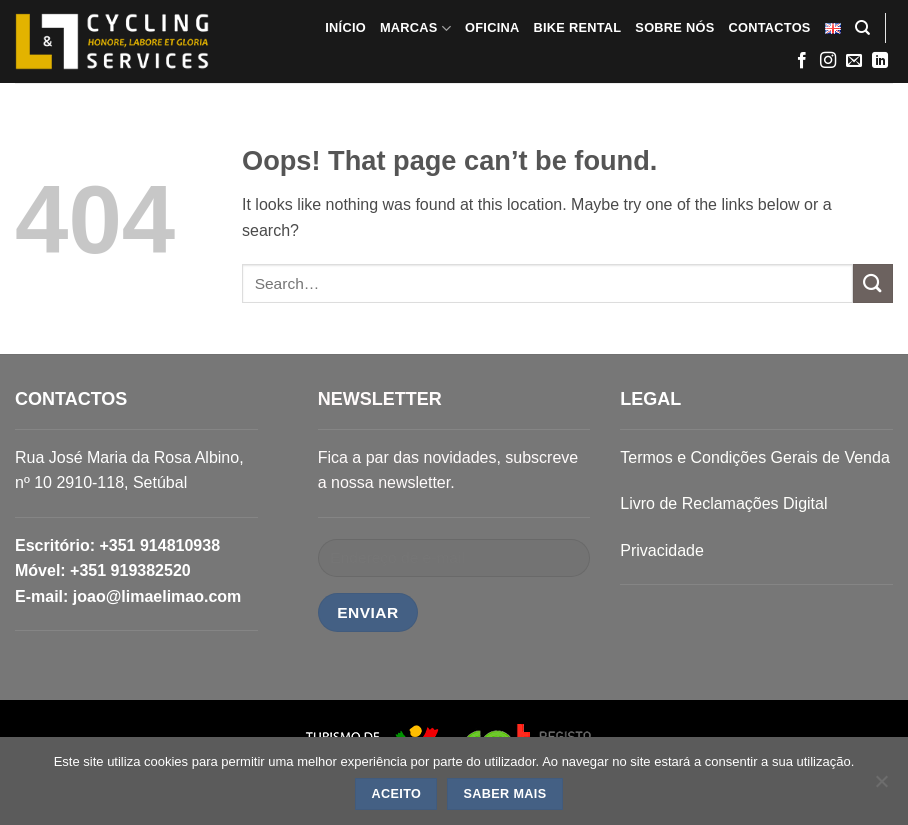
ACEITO (397, 794)
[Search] (862, 28)
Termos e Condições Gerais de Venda (754, 457)
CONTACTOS (769, 27)
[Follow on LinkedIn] (880, 61)
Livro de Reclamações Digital (723, 503)
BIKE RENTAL (577, 27)
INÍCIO (345, 27)
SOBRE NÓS (674, 27)
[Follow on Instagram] (828, 61)
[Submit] (873, 283)
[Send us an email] (854, 61)
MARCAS (415, 28)
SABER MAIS (504, 794)
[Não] (881, 787)
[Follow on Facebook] (802, 61)
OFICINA (492, 27)
